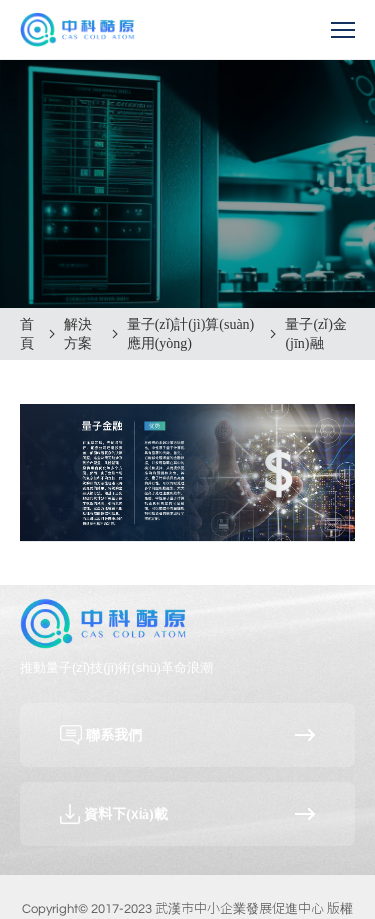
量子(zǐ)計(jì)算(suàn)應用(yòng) (191, 334)
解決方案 (78, 334)
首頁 (27, 334)
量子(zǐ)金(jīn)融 (316, 334)
